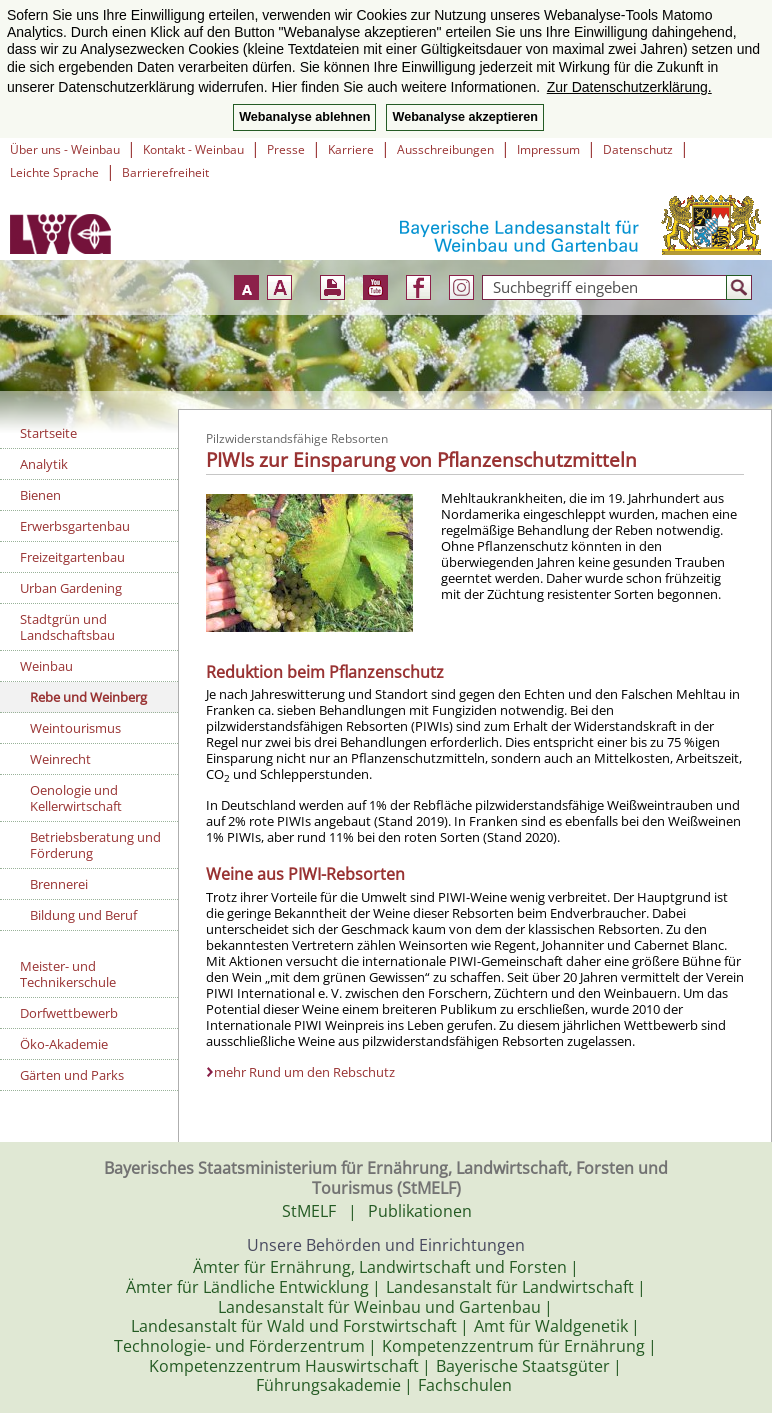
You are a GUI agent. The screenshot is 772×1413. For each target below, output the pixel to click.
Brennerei (59, 884)
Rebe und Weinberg (88, 697)
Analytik (44, 464)
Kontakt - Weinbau (193, 149)
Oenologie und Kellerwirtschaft (76, 798)
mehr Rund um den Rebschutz (304, 1072)
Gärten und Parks (72, 1075)
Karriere (351, 149)
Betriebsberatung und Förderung (95, 845)
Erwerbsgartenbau (75, 526)
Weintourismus (75, 728)
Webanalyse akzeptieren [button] (464, 117)
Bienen (40, 495)
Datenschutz (638, 149)
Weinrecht (60, 759)
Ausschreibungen (445, 149)
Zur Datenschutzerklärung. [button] (629, 87)
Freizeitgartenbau (72, 557)
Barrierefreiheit (165, 172)
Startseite (48, 433)
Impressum (548, 149)
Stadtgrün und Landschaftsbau (67, 627)
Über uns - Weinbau (65, 149)
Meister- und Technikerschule (68, 974)
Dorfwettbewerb (69, 1013)
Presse (286, 149)
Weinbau (46, 666)
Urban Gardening (71, 588)
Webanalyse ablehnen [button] (304, 117)
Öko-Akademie (64, 1044)
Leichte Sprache (54, 172)
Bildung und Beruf (83, 915)
